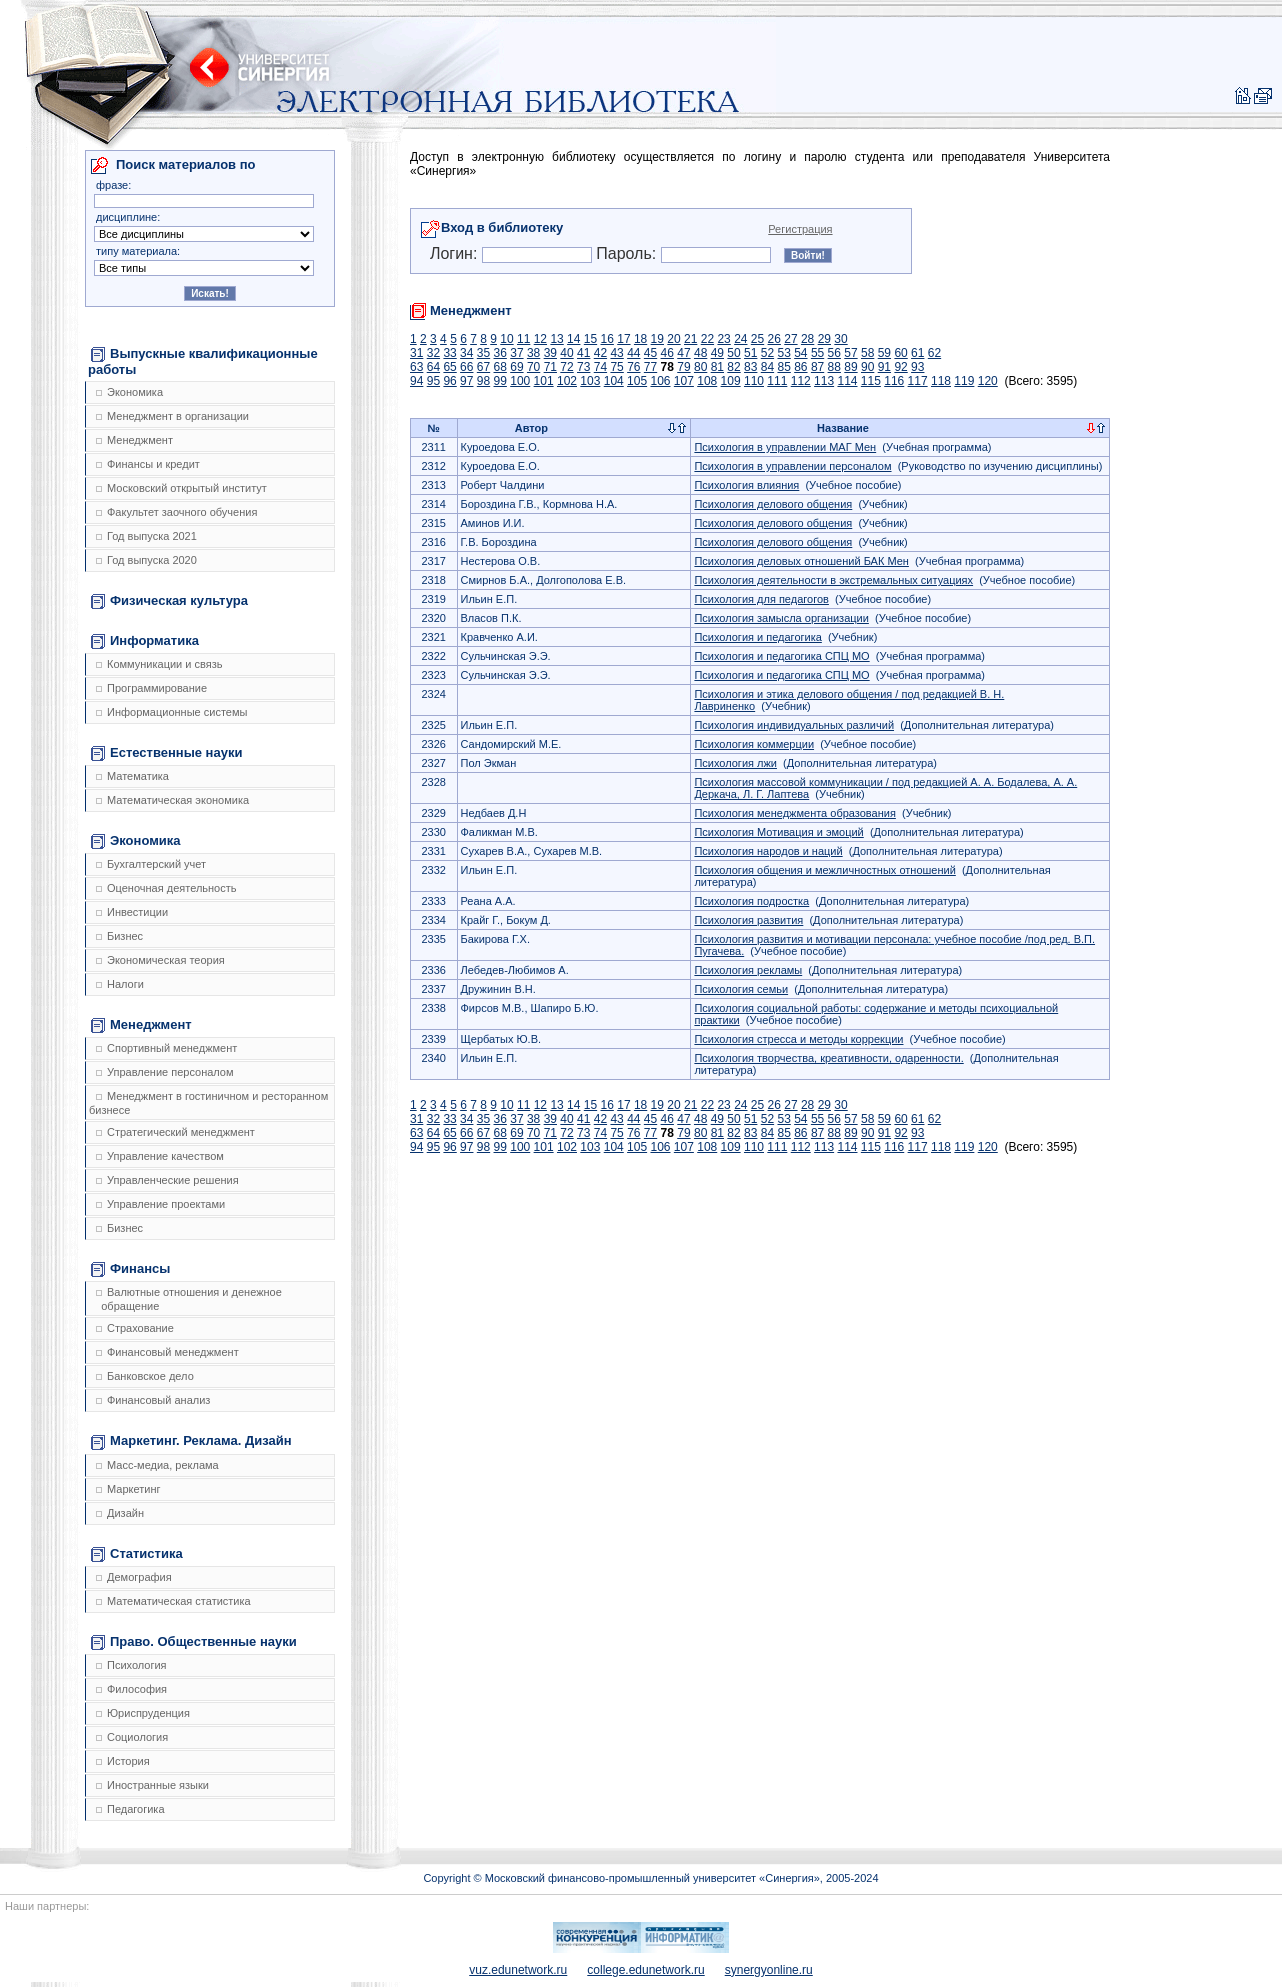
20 (673, 339)
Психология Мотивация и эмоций (778, 832)
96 (449, 381)
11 (523, 339)
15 (590, 339)
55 (817, 353)
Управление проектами (160, 1204)
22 (707, 339)
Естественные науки (166, 753)
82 (733, 367)
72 (566, 367)
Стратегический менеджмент (175, 1132)
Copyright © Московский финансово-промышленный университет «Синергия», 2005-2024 (650, 1878)
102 (567, 381)
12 (540, 339)
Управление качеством (160, 1156)
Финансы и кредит (148, 464)
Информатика (145, 641)
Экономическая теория (160, 960)
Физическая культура (169, 601)
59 (884, 353)
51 (750, 353)
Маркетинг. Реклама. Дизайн (191, 1441)
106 (660, 381)
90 (867, 367)
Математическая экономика (172, 800)
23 (723, 339)
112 (801, 381)
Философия (131, 1689)
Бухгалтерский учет (151, 864)
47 (683, 353)
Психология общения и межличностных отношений (824, 870)
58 (867, 353)
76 (633, 367)
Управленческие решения (167, 1180)
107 (684, 381)
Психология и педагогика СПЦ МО (781, 656)
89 (850, 367)
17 (623, 339)
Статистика (137, 1554)
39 (550, 353)
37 (516, 353)
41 (583, 353)
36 (500, 353)
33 (449, 353)
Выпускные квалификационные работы (203, 361)
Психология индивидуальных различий (794, 725)
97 (466, 381)
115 (871, 381)
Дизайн (120, 1513)
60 (900, 353)
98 (483, 381)
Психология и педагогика (757, 637)
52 (767, 353)
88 (834, 367)
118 (941, 381)
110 (754, 381)
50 (733, 353)
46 (667, 353)
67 (483, 367)
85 (783, 367)
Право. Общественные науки (194, 1642)
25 (757, 339)
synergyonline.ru (769, 1970)
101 (544, 381)
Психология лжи (735, 763)
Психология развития (748, 920)
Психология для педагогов (761, 599)
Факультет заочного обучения (176, 512)
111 (777, 381)
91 (884, 367)
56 (834, 353)
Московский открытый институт (181, 488)
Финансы (130, 1269)
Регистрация (800, 229)
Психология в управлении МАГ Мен (785, 447)
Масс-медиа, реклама (157, 1465)
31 (416, 353)
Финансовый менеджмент (167, 1352)
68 (500, 367)
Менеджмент (134, 440)
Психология (131, 1665)
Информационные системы (171, 712)
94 (416, 381)
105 (637, 381)
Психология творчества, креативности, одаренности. (828, 1058)
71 (550, 367)
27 (790, 339)
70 (533, 367)
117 (918, 381)
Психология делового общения (773, 504)
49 (717, 353)
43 (616, 353)
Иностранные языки (152, 1785)
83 (750, 367)
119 (964, 381)
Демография (134, 1577)
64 (433, 367)
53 (783, 353)
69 (516, 367)
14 (573, 339)
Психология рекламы (748, 970)
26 (774, 339)
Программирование (151, 688)
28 (807, 339)
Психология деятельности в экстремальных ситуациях (833, 580)
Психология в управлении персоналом (792, 466)
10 (506, 339)
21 (690, 339)
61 (917, 353)
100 (520, 381)
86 (800, 367)
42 (600, 353)
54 (800, 353)
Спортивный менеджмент (166, 1048)
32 (433, 353)
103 (590, 381)
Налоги (120, 984)
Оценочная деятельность (166, 888)
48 (700, 353)
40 (566, 353)
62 (934, 353)
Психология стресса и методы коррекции (798, 1039)
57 (850, 353)
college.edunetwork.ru (645, 1970)
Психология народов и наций (768, 851)
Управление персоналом (165, 1072)
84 (767, 367)
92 (900, 367)
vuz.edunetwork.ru (518, 1970)
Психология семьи (741, 989)
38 (533, 353)
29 (824, 339)
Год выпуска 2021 (146, 536)
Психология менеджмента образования (794, 813)
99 (500, 381)
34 (466, 353)
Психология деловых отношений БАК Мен (801, 561)
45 (650, 353)
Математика (132, 776)
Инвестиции (132, 912)
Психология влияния (746, 485)
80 (700, 367)
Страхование (135, 1328)
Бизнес (119, 936)
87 (817, 367)
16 (607, 339)
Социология (132, 1737)
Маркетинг (128, 1489)
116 (894, 381)
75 (616, 367)
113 (824, 381)
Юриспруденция (143, 1713)
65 (449, 367)
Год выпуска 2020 (146, 560)
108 (707, 381)
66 (466, 367)
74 (600, 367)
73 (583, 367)
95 (433, 381)
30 (840, 339)
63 (416, 367)
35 (483, 353)
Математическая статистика (173, 1601)
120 (988, 381)
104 (614, 381)
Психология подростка (751, 901)
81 (717, 367)
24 (740, 339)
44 (633, 353)
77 (650, 367)
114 (847, 381)
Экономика (129, 392)
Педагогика (130, 1809)
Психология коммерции (754, 744)
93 (917, 367)
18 (640, 339)
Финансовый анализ (153, 1400)
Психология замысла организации (781, 618)
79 (683, 367)
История (123, 1761)
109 (731, 381)
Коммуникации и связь (159, 664)
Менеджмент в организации (172, 416)
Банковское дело (145, 1376)
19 (657, 339)
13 (556, 339)
